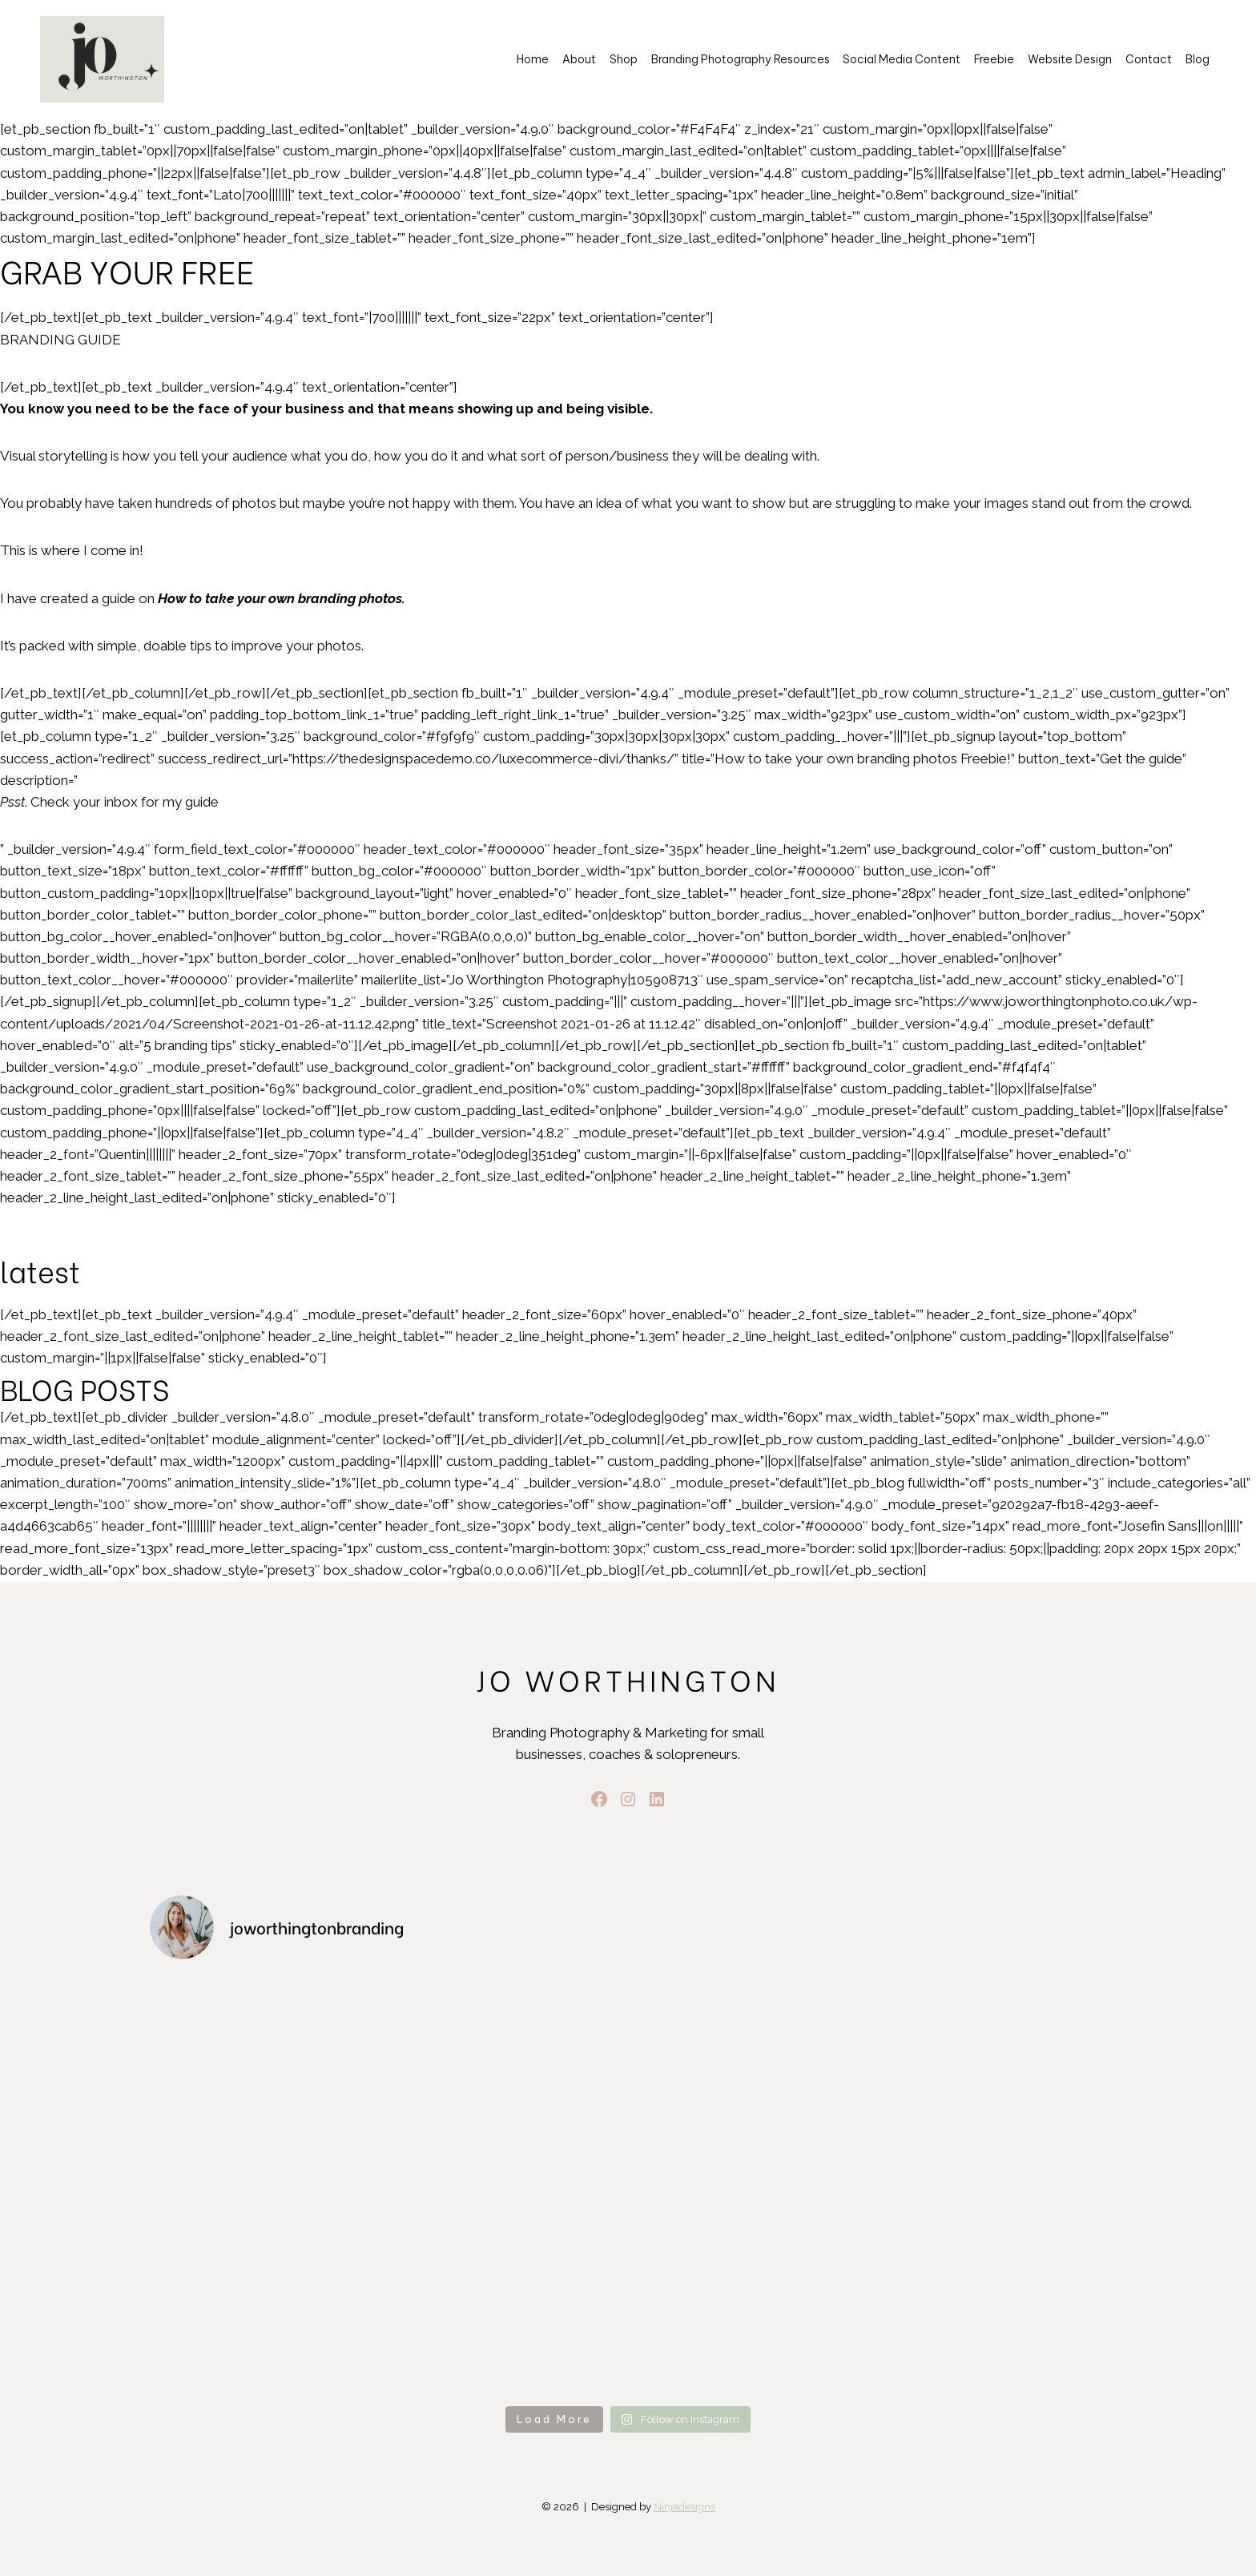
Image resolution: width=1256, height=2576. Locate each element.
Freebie (994, 59)
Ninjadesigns (684, 2507)
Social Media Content (901, 59)
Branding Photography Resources (740, 59)
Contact (1148, 59)
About (579, 59)
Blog (1198, 59)
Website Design (1070, 59)
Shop (624, 59)
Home (533, 59)
